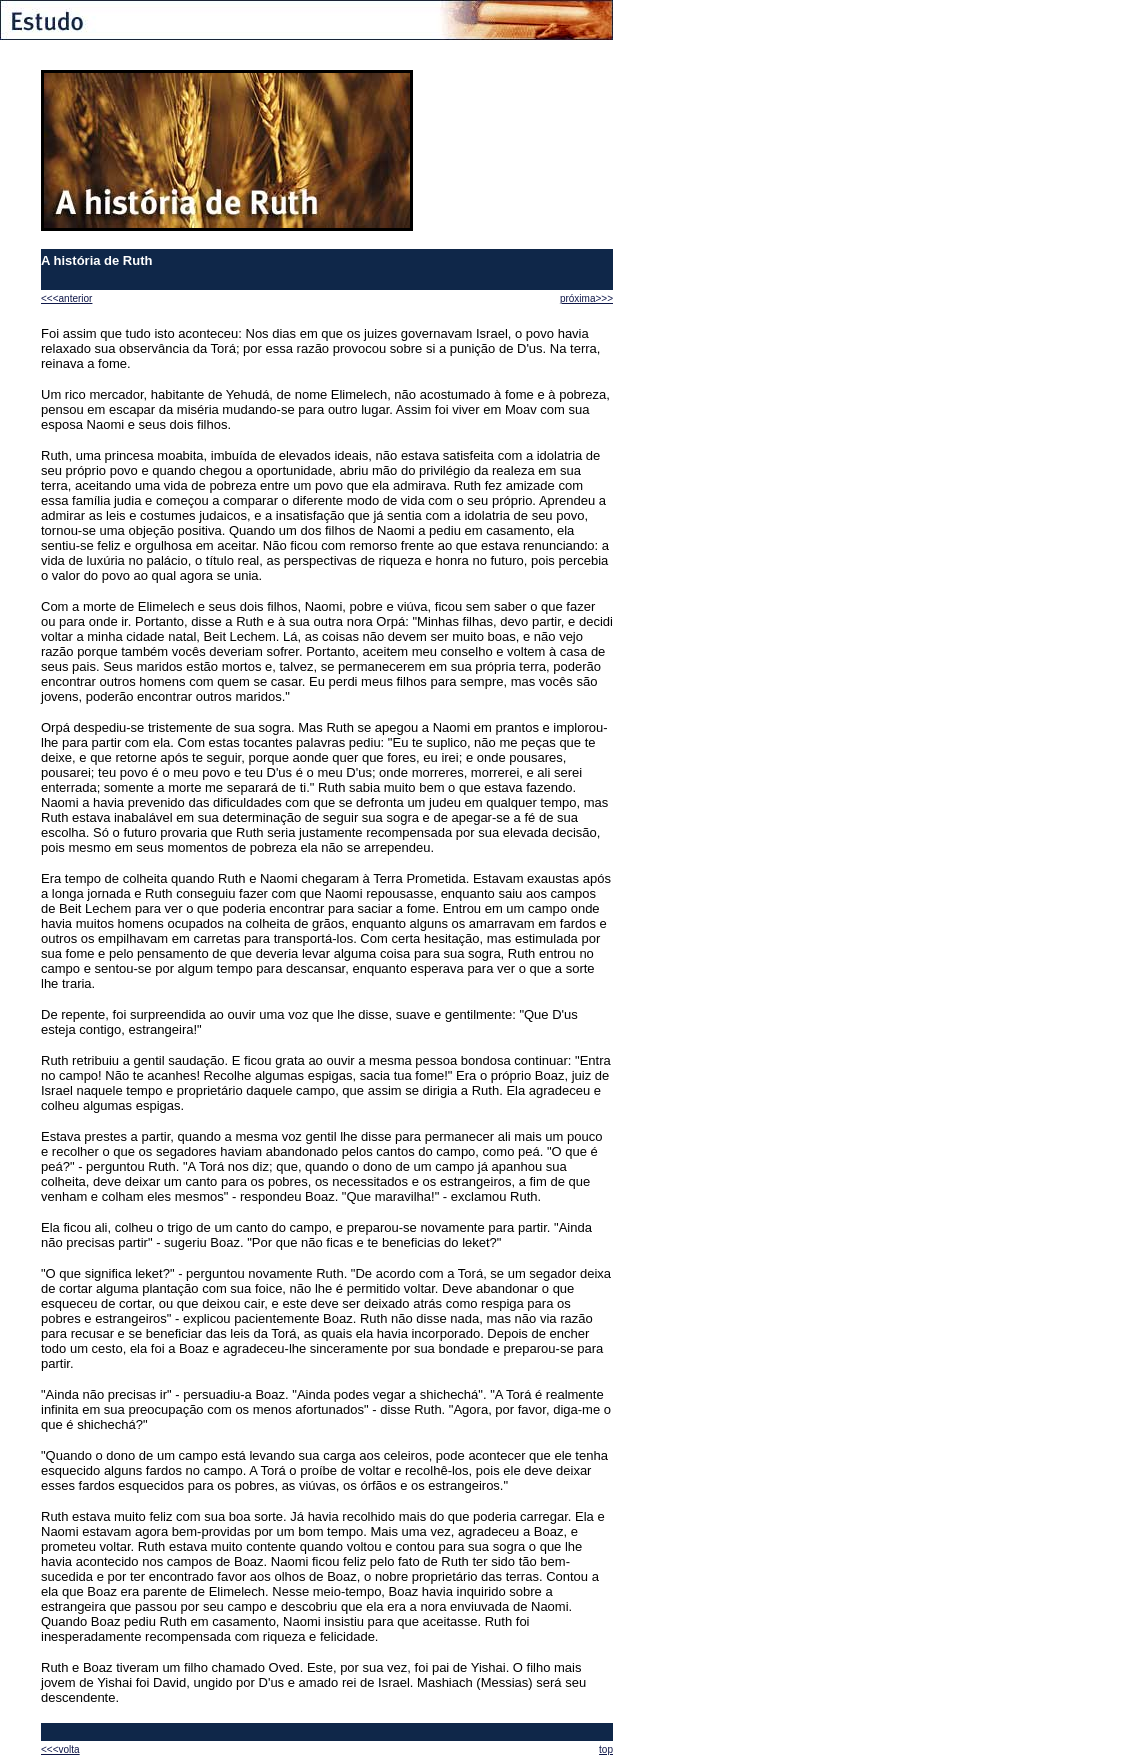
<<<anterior (66, 298)
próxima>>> (586, 298)
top (606, 1749)
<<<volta (60, 1749)
